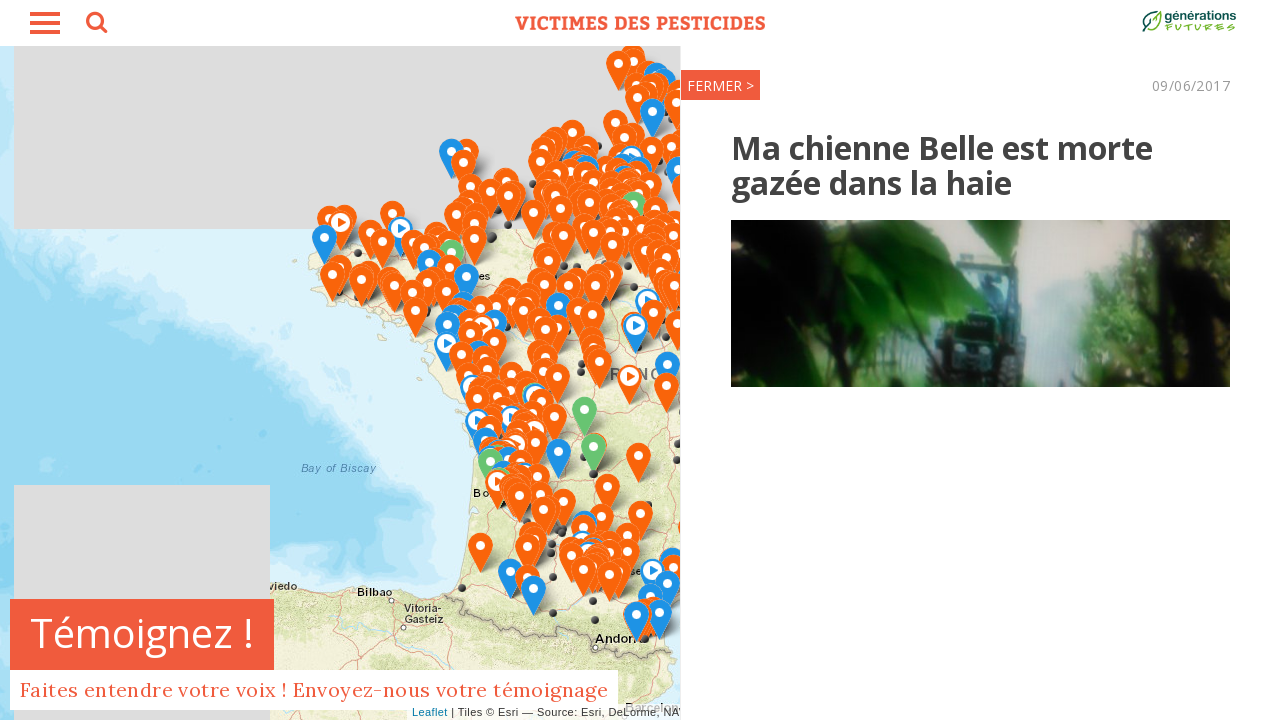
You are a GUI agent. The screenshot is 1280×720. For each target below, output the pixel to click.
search (95, 25)
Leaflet (430, 712)
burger (45, 23)
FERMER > (720, 85)
